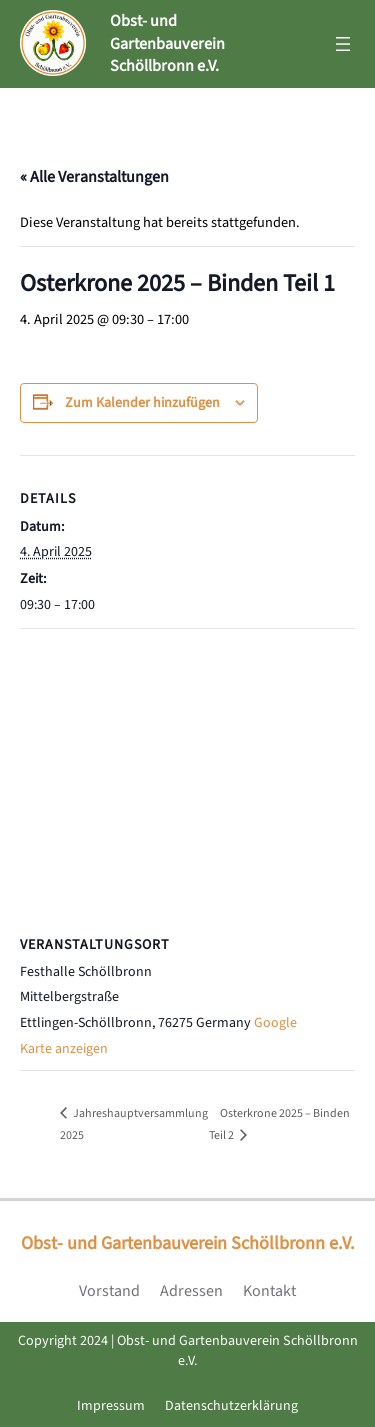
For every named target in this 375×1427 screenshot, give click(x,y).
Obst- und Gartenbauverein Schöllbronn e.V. (167, 43)
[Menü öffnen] (343, 44)
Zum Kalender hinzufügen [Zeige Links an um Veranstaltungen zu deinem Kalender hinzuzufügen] (142, 403)
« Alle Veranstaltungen (94, 177)
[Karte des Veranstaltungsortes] (187, 773)
